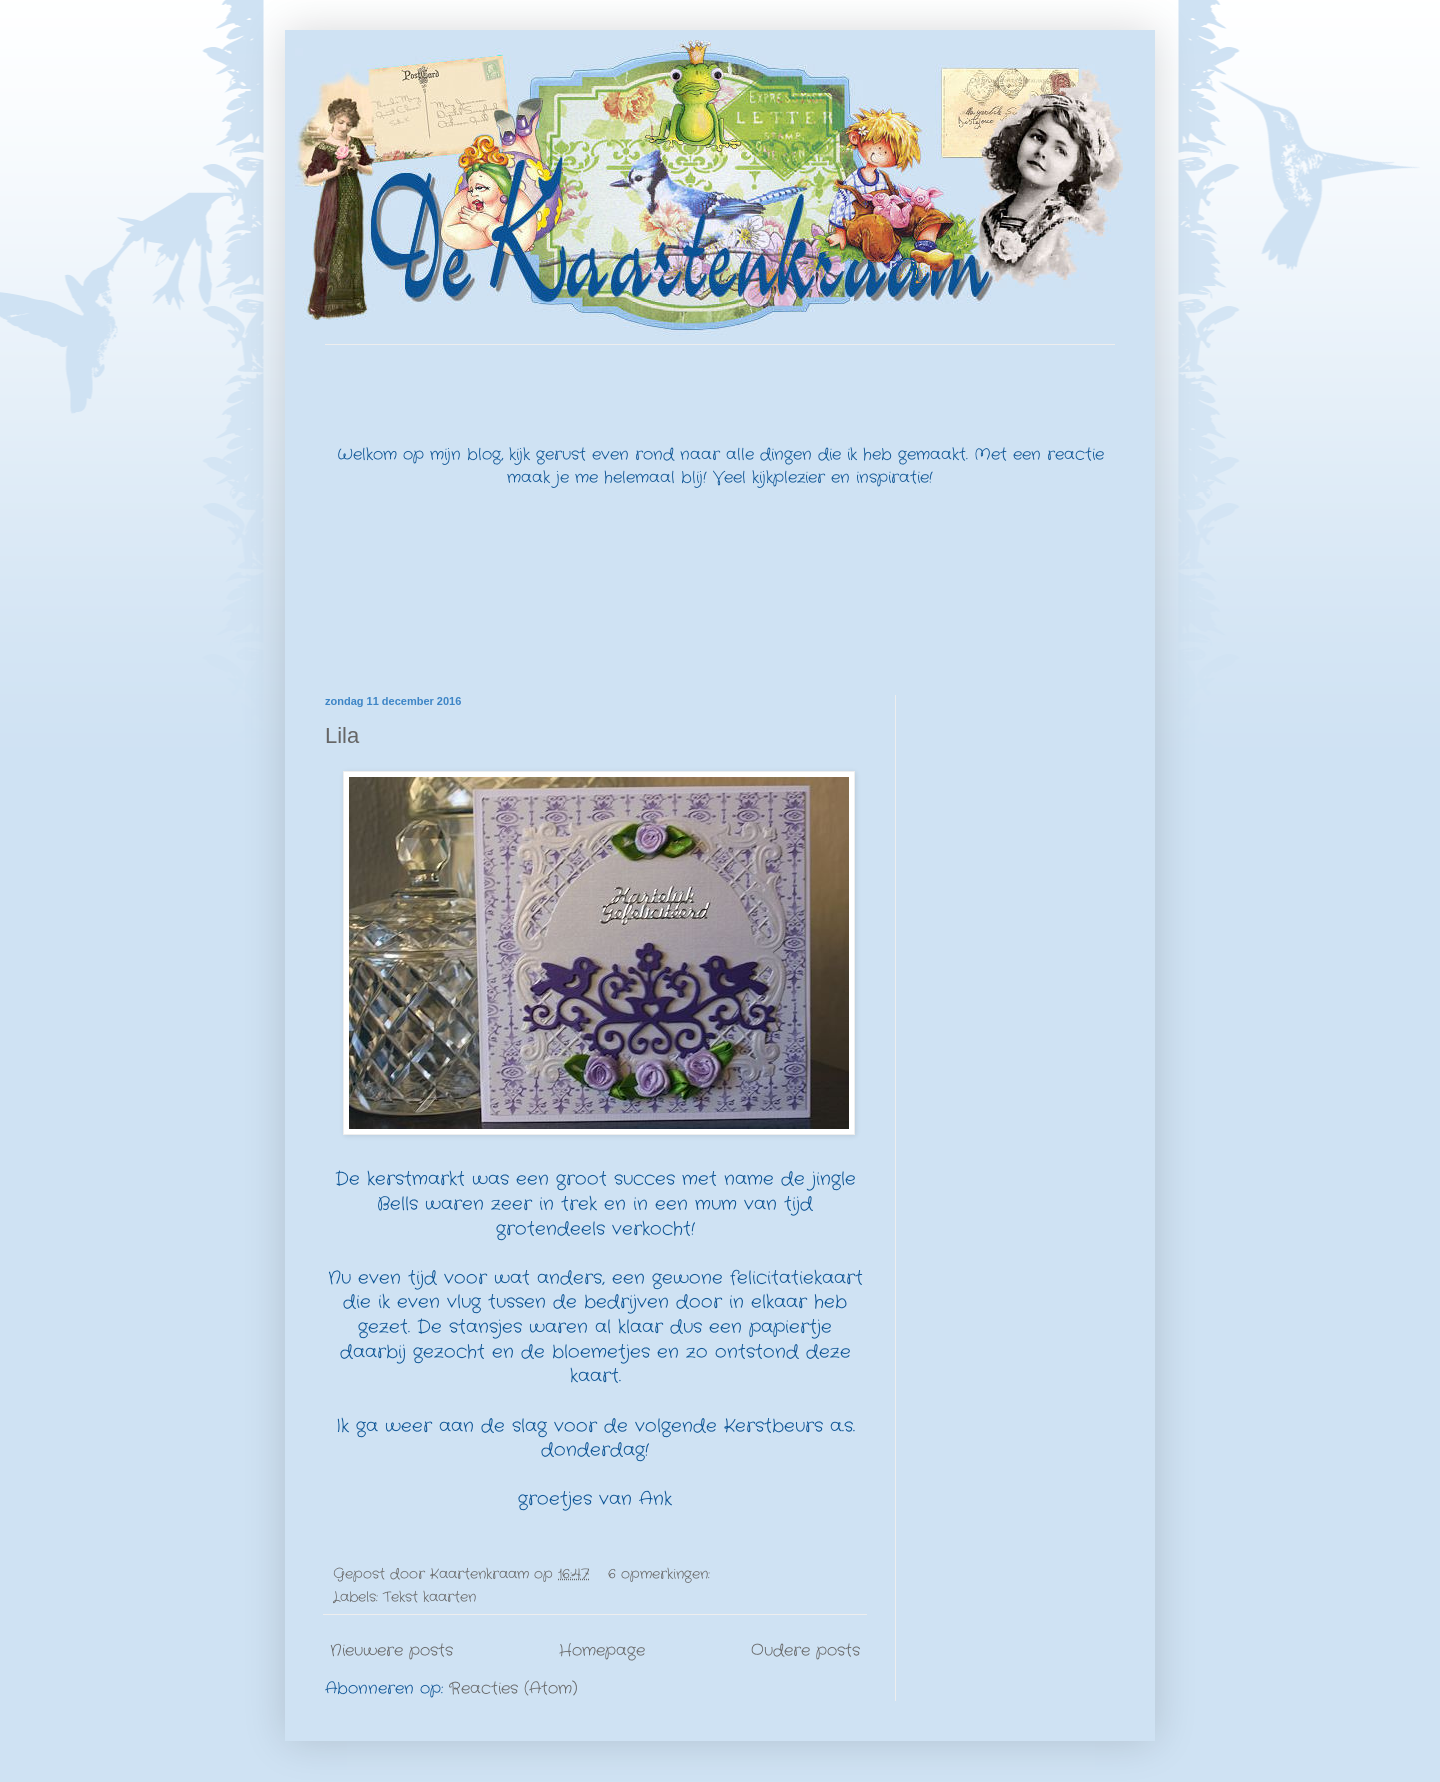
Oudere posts (805, 1650)
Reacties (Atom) (513, 1688)
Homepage (602, 1650)
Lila (342, 735)
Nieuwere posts (391, 1650)
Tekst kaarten (429, 1597)
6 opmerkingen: (661, 1574)
